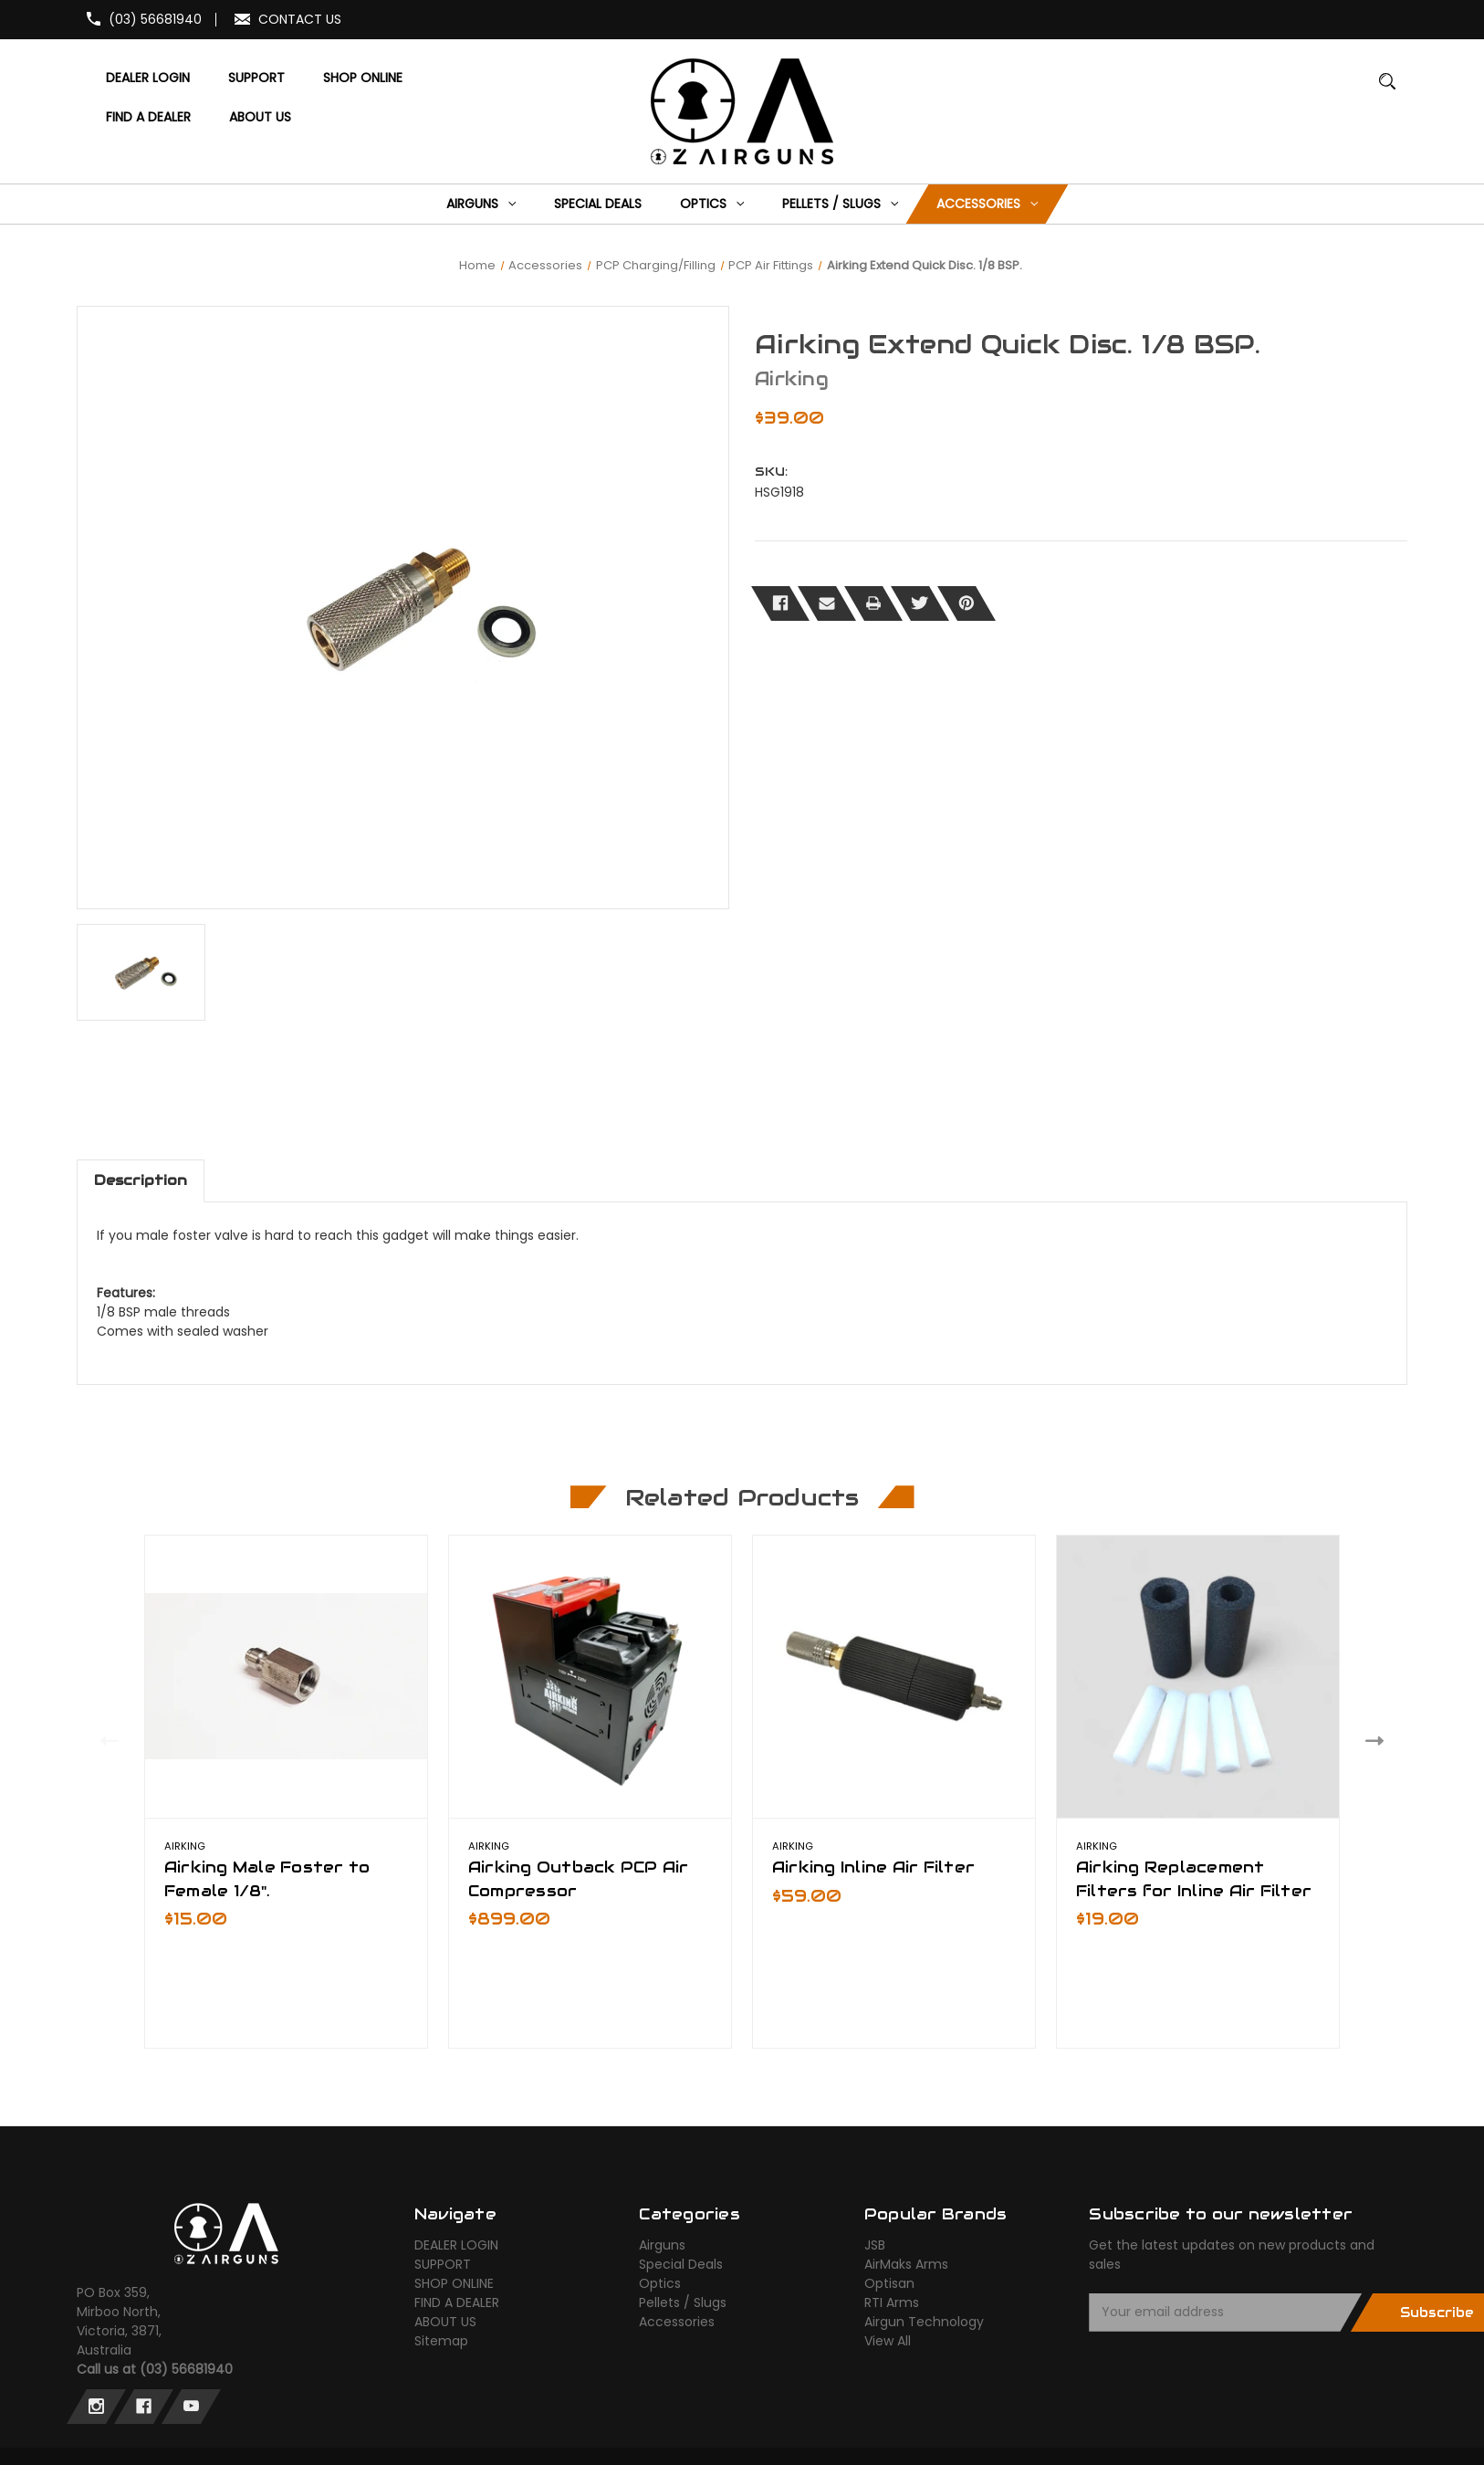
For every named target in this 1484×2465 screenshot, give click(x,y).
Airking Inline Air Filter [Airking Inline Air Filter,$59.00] (873, 1867)
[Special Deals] (598, 204)
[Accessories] (987, 204)
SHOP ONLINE (454, 2283)
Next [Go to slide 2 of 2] (1378, 1740)
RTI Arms (891, 2302)
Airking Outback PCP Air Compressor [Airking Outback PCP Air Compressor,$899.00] (578, 1878)
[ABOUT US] (259, 117)
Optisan (889, 2283)
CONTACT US (299, 19)
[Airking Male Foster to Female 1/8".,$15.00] (286, 1677)
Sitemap (441, 2341)
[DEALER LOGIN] (147, 78)
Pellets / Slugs (682, 2302)
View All (887, 2341)
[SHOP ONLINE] (362, 78)
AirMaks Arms (906, 2264)
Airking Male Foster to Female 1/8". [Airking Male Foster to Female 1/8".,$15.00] (267, 1878)
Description (140, 1180)
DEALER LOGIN (456, 2245)
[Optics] (712, 204)
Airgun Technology (924, 2322)
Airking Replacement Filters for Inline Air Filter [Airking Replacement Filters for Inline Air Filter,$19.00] (1194, 1878)
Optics (660, 2283)
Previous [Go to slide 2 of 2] (105, 1740)
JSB (874, 2245)
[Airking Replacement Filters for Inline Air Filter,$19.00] (1198, 1677)
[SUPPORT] (256, 78)
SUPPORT (442, 2264)
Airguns (662, 2245)
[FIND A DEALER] (148, 117)
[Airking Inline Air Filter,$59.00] (894, 1677)
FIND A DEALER (456, 2302)
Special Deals (681, 2264)
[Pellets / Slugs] (840, 204)
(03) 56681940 (155, 19)
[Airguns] (481, 204)
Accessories (677, 2322)
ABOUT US (445, 2322)
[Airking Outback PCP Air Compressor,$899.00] (590, 1677)
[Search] (1387, 90)
